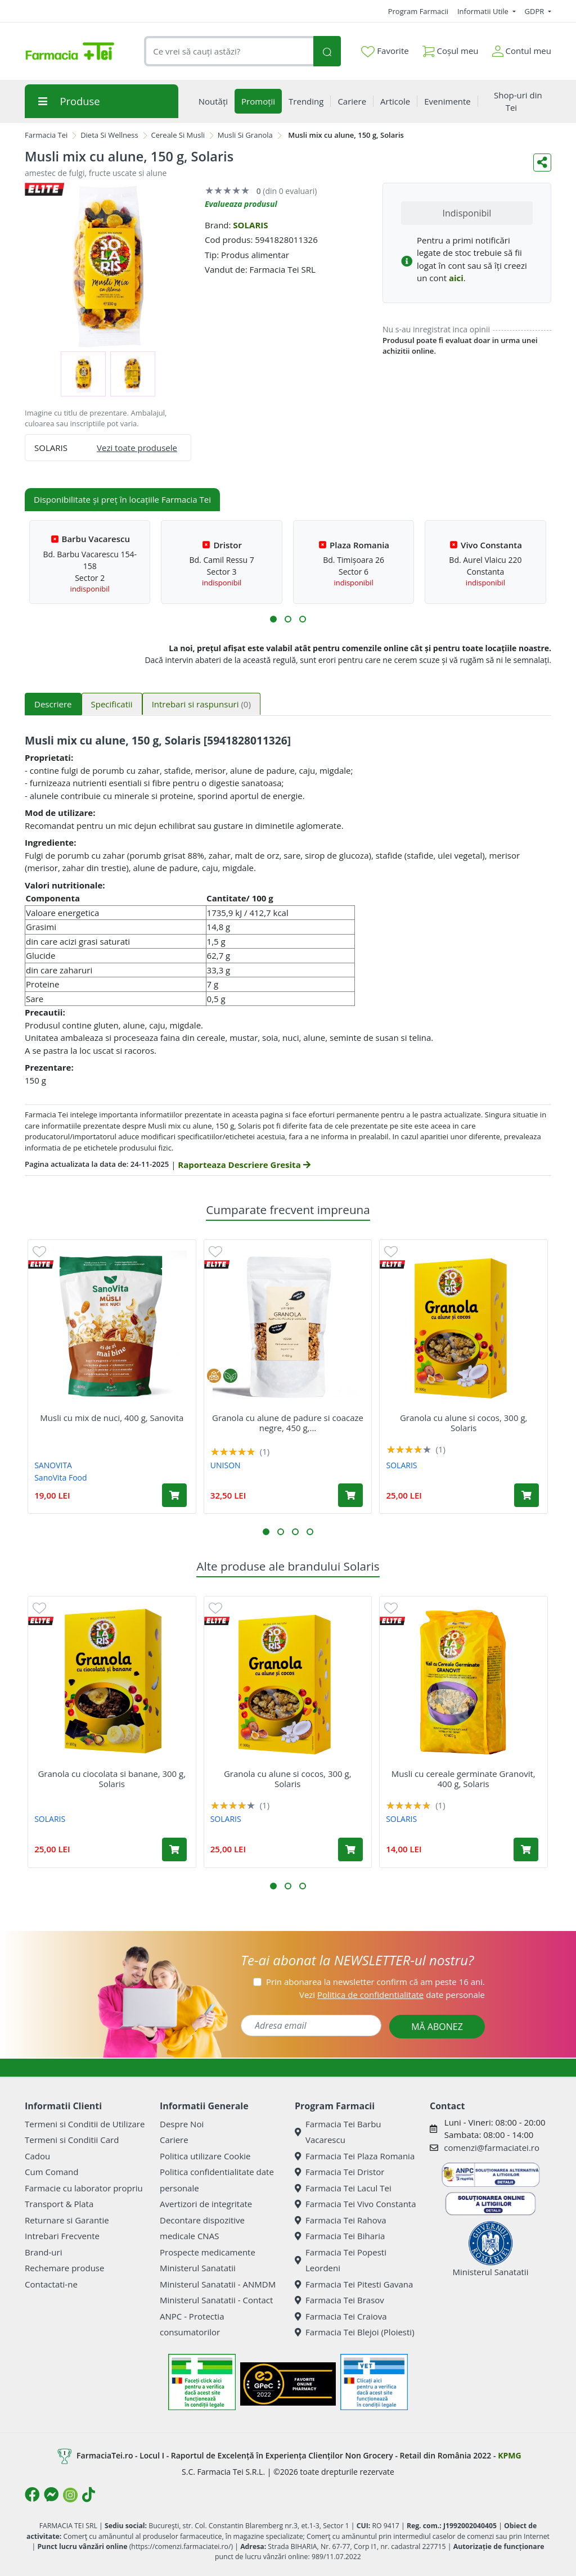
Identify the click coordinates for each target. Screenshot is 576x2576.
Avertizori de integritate (206, 2203)
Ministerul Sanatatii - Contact (216, 2300)
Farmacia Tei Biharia (340, 2235)
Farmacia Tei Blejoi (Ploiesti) (355, 2332)
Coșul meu (450, 48)
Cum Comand (52, 2171)
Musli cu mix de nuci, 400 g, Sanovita (111, 1418)
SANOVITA (53, 1465)
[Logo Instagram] (70, 2495)
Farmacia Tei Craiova (341, 2316)
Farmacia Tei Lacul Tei (343, 2188)
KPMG (509, 2455)
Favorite (384, 51)
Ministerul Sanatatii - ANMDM (218, 2284)
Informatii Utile (483, 11)
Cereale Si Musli (178, 135)
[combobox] (228, 51)
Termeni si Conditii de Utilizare (85, 2124)
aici (456, 277)
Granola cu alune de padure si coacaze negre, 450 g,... (287, 1423)
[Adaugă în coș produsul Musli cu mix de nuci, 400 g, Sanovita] (174, 1495)
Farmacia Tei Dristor (339, 2171)
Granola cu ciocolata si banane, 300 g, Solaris (112, 1779)
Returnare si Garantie (67, 2220)
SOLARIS (250, 225)
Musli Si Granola (245, 135)
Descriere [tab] (53, 704)
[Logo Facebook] (32, 2494)
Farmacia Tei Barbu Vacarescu (338, 2132)
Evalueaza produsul (241, 203)
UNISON (225, 1465)
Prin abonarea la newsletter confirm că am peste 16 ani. (375, 1981)
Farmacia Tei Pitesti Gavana (354, 2284)
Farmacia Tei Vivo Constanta (355, 2203)
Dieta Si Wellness (109, 135)
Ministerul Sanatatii (198, 2267)
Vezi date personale (392, 1994)
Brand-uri (43, 2252)
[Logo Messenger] (51, 2494)
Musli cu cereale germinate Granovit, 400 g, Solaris (464, 1779)
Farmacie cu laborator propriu (84, 2188)
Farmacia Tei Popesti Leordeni (340, 2260)
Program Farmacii (418, 11)
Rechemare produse (64, 2267)
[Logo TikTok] (88, 2494)
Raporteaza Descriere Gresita (244, 1164)
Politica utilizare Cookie (205, 2156)
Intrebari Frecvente (62, 2235)
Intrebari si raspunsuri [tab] (201, 704)
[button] (273, 619)
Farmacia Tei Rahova (340, 2220)
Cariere (174, 2139)
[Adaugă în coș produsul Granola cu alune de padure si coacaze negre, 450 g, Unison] (350, 1495)
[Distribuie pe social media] (542, 163)
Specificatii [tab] (112, 704)
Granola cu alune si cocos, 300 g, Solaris (464, 1423)
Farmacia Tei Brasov (339, 2300)
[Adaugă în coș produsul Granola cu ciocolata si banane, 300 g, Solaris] (174, 1849)
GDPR (535, 11)
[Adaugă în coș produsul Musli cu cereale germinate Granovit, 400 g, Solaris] (526, 1849)
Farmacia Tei (46, 135)
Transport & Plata (59, 2203)
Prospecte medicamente (207, 2252)
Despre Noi (182, 2124)
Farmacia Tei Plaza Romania (355, 2156)
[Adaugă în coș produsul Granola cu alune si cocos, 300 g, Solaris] (526, 1495)
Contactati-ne (51, 2284)
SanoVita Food (60, 1477)
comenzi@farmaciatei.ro (491, 2147)
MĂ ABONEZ (437, 2026)
